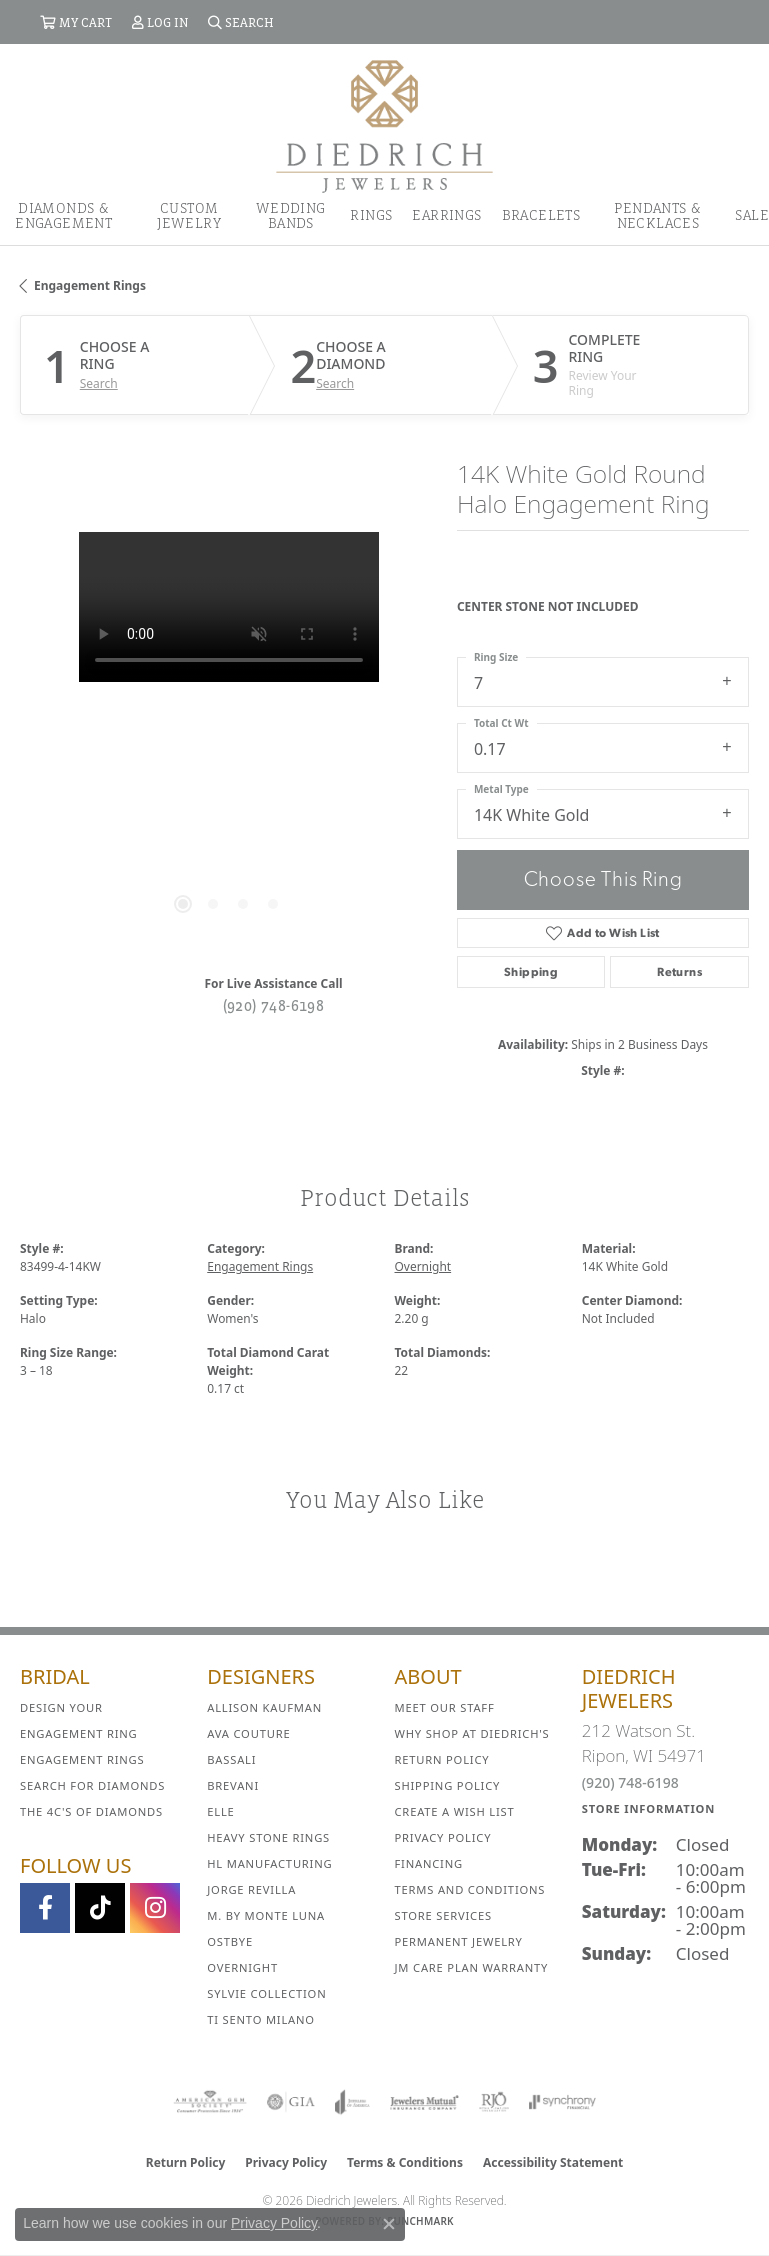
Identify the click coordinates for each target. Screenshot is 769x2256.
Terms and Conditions (470, 1889)
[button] (76, 22)
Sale (752, 215)
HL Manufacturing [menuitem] (269, 1863)
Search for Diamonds (92, 1785)
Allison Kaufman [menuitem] (264, 1707)
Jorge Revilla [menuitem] (251, 1889)
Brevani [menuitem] (233, 1785)
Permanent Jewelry (459, 1941)
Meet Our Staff (445, 1707)
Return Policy (442, 1759)
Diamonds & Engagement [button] (63, 215)
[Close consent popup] (389, 2224)
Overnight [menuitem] (242, 1967)
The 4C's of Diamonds (91, 1811)
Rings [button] (371, 215)
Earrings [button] (446, 215)
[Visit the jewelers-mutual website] (424, 2102)
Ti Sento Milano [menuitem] (261, 2019)
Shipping (531, 972)
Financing (429, 1863)
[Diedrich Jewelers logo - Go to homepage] (384, 125)
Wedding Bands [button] (291, 215)
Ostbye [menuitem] (230, 1941)
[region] (228, 740)
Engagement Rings (90, 285)
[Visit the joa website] (352, 2102)
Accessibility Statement (553, 2162)
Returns (679, 972)
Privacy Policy (443, 1837)
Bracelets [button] (541, 215)
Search (99, 384)
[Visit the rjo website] (494, 2102)
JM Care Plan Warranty (472, 1967)
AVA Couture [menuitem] (248, 1733)
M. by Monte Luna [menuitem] (266, 1915)
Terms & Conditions (405, 2162)
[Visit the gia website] (291, 2102)
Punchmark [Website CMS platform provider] (420, 2221)
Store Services (443, 1915)
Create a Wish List (455, 1811)
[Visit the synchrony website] (562, 2102)
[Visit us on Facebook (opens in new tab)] (45, 1908)
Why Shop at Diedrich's (472, 1733)
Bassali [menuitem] (231, 1759)
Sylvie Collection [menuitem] (266, 1993)
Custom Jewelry (189, 215)
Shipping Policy (448, 1785)
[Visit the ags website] (210, 2102)
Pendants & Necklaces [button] (657, 215)
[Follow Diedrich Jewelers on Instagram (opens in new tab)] (155, 1908)
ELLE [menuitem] (220, 1811)
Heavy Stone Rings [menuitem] (268, 1837)
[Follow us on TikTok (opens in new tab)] (100, 1908)
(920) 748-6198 (274, 1005)
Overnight (423, 1266)
